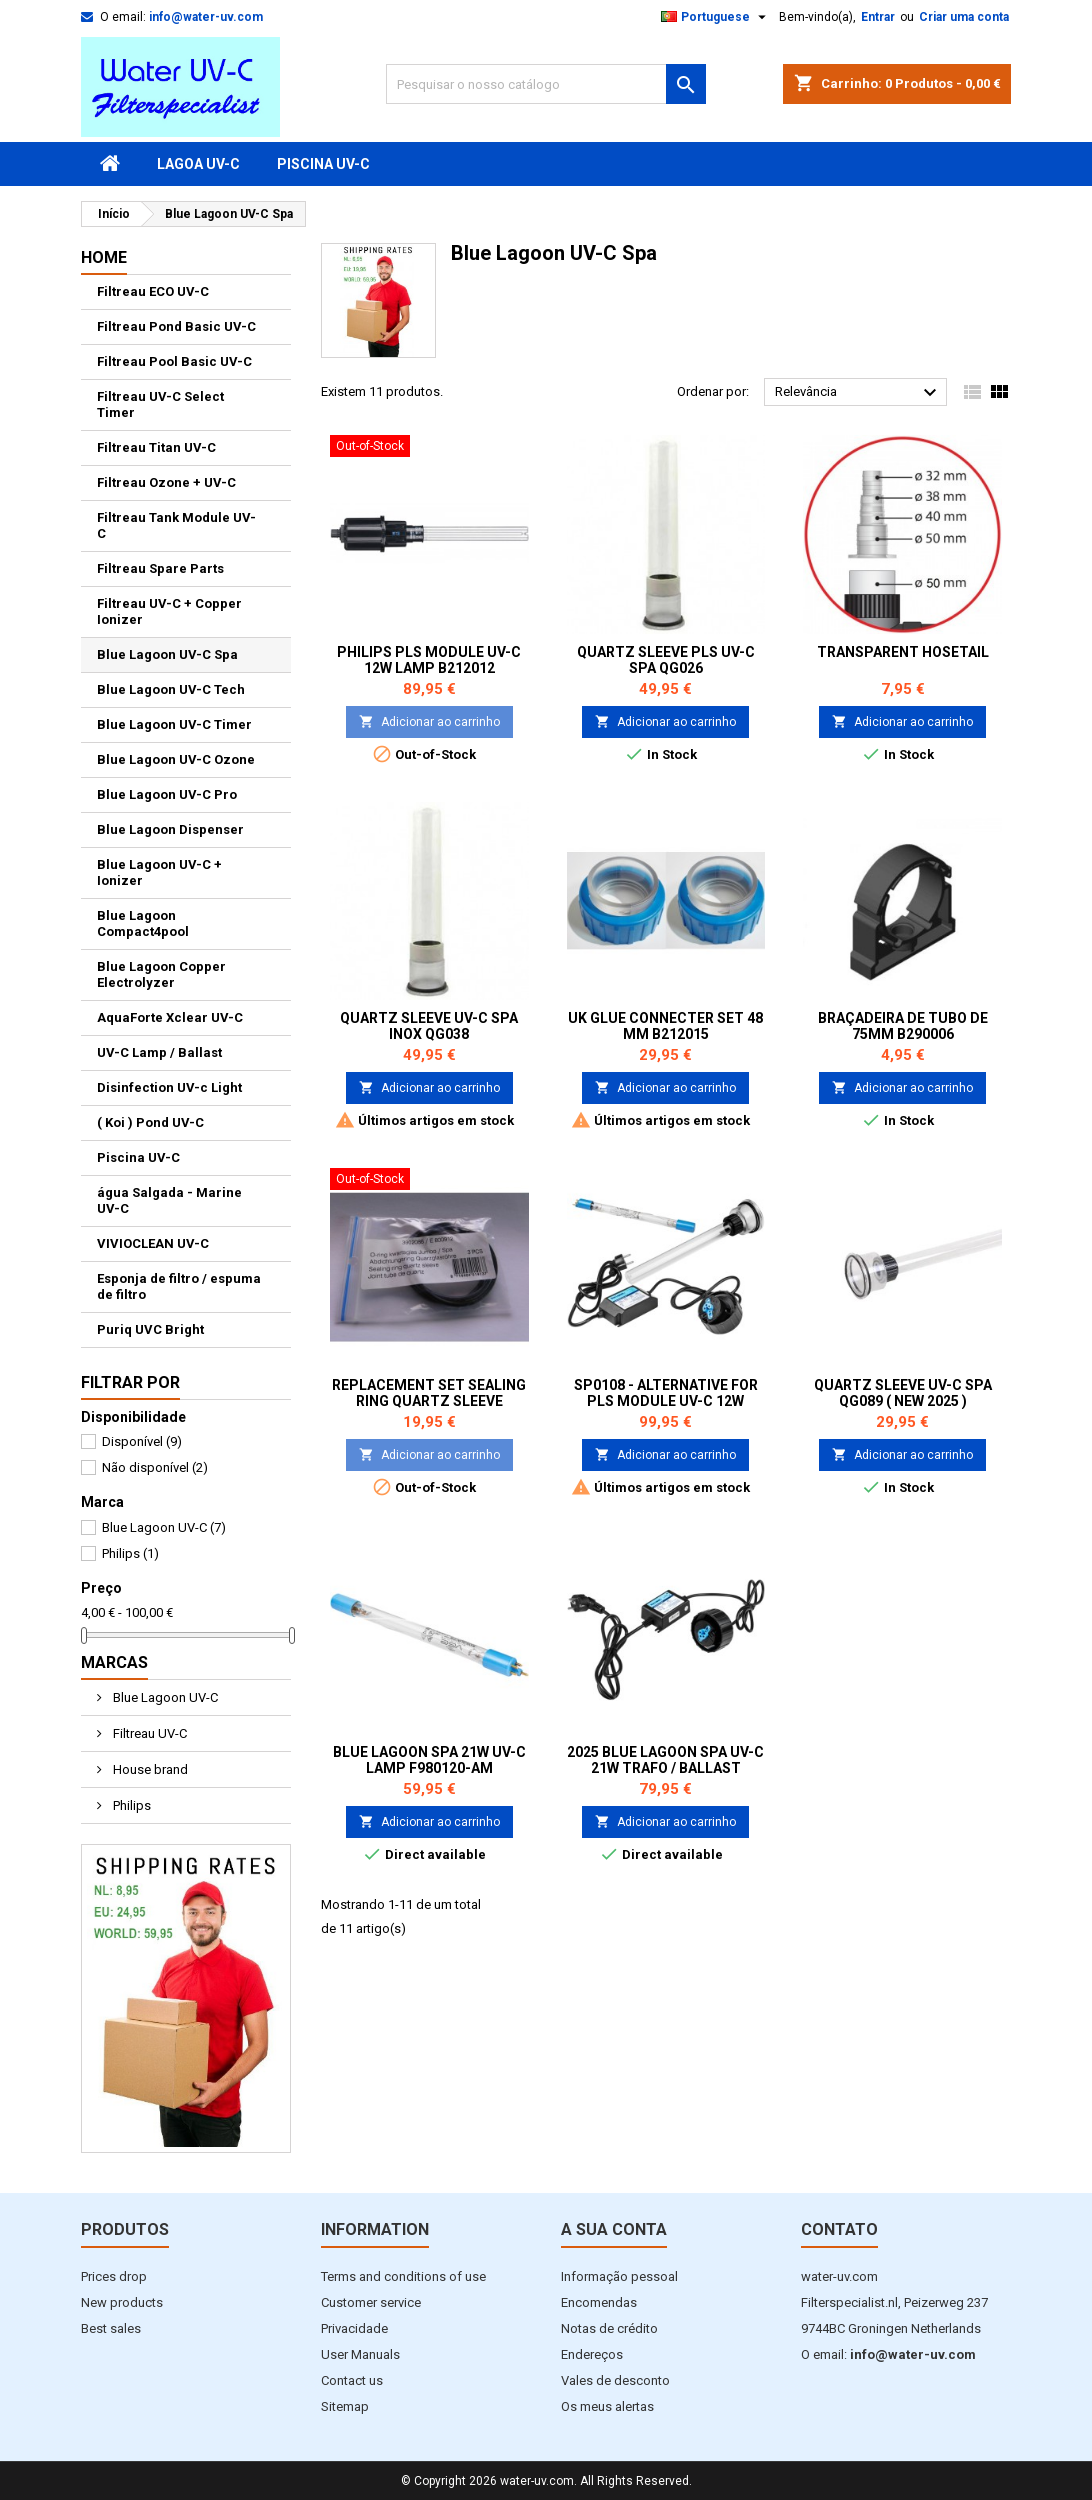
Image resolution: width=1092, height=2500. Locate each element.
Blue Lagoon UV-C (164, 1527)
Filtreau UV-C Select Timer (160, 404)
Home (104, 257)
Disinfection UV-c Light (169, 1087)
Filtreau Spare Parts (160, 568)
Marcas (114, 1662)
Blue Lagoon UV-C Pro (167, 794)
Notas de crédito (609, 2328)
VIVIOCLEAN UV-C (153, 1243)
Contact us (352, 2380)
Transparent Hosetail (903, 652)
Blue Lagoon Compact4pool (143, 923)
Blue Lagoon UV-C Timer (174, 724)
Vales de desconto (615, 2380)
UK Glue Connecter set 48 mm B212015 (665, 1026)
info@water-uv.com (206, 17)
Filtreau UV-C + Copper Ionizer (169, 611)
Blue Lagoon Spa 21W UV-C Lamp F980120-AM (429, 1760)
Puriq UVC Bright (150, 1329)
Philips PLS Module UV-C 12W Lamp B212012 (429, 660)
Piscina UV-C (323, 164)
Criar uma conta (964, 17)
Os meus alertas (607, 2406)
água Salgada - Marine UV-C (169, 1200)
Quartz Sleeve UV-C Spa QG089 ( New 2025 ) (903, 1393)
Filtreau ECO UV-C (153, 291)
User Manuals (360, 2354)
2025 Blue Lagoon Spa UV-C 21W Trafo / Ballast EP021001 (665, 1768)
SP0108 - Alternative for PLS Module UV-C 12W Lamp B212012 (666, 1401)
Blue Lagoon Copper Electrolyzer (161, 974)
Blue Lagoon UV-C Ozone (176, 759)
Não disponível (155, 1467)
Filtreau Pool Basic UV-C (174, 361)
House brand (149, 1769)
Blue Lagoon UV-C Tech (171, 689)
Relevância (858, 393)
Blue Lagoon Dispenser (170, 829)
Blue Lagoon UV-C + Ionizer (159, 872)
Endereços (592, 2354)
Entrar (878, 17)
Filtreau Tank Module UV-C (176, 525)
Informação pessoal (619, 2276)
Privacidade (354, 2328)
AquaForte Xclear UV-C (170, 1017)
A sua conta (614, 2229)
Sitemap (345, 2406)
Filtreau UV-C (148, 1733)
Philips (130, 1553)
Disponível (142, 1441)
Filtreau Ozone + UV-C (166, 482)
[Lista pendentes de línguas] (716, 17)
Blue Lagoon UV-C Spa (167, 654)
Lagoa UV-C (198, 164)
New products (122, 2302)
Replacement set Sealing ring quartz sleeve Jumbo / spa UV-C (429, 1401)
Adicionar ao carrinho (429, 721)
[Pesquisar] (546, 84)
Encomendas (599, 2302)
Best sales (111, 2328)
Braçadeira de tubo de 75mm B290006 (903, 1026)
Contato (839, 2229)
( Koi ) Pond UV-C (150, 1122)
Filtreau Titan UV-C (156, 447)
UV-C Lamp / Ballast (159, 1052)
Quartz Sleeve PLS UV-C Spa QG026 (666, 660)
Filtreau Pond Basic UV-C (176, 326)
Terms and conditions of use (403, 2276)
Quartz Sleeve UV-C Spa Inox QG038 (429, 1026)
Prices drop (114, 2276)
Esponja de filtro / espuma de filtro (179, 1286)
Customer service (371, 2302)
